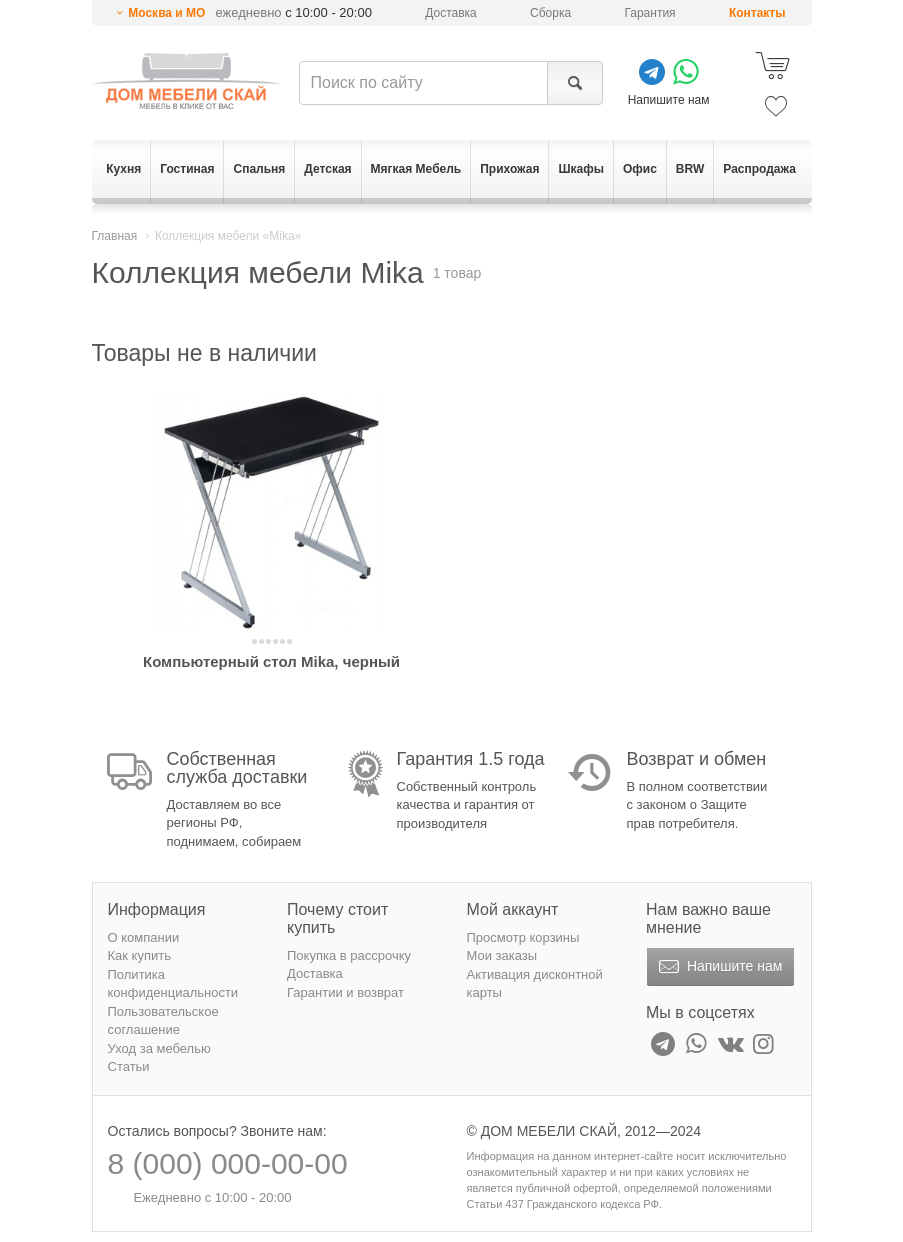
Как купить (139, 955)
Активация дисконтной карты (535, 984)
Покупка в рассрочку (349, 955)
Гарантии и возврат (345, 992)
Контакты (757, 13)
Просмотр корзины (523, 937)
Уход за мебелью (159, 1048)
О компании (144, 937)
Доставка (451, 13)
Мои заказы (502, 955)
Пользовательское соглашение (163, 1021)
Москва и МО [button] (166, 13)
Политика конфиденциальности (173, 984)
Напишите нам (718, 967)
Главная (115, 236)
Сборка (550, 13)
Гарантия (649, 13)
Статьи (129, 1066)
